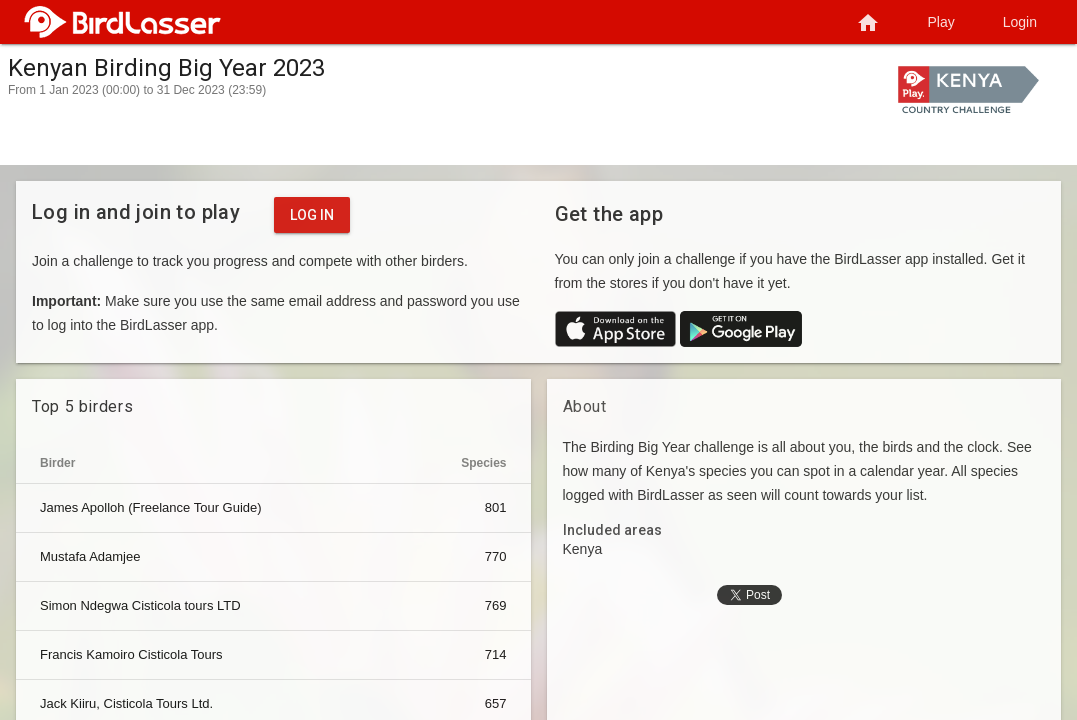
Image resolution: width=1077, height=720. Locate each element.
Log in (312, 215)
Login (1020, 22)
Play (941, 22)
